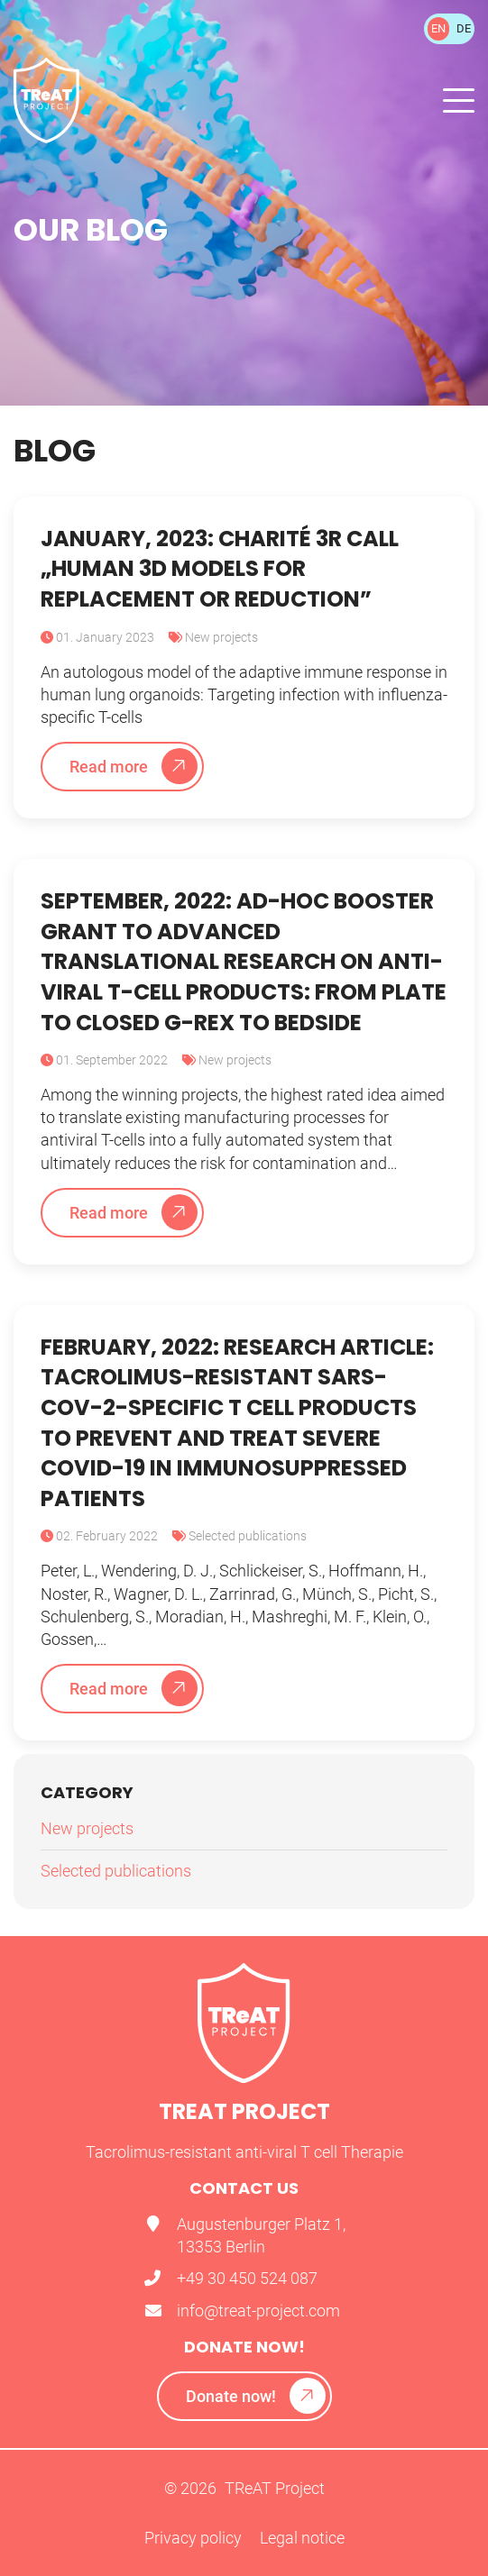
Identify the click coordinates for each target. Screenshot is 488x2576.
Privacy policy (193, 2537)
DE (463, 28)
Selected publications (248, 1536)
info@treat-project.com (258, 2310)
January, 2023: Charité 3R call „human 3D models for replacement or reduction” (220, 569)
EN (438, 28)
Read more (108, 766)
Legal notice (302, 2537)
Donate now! (231, 2396)
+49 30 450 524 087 (247, 2278)
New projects (221, 637)
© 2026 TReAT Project (244, 2488)
